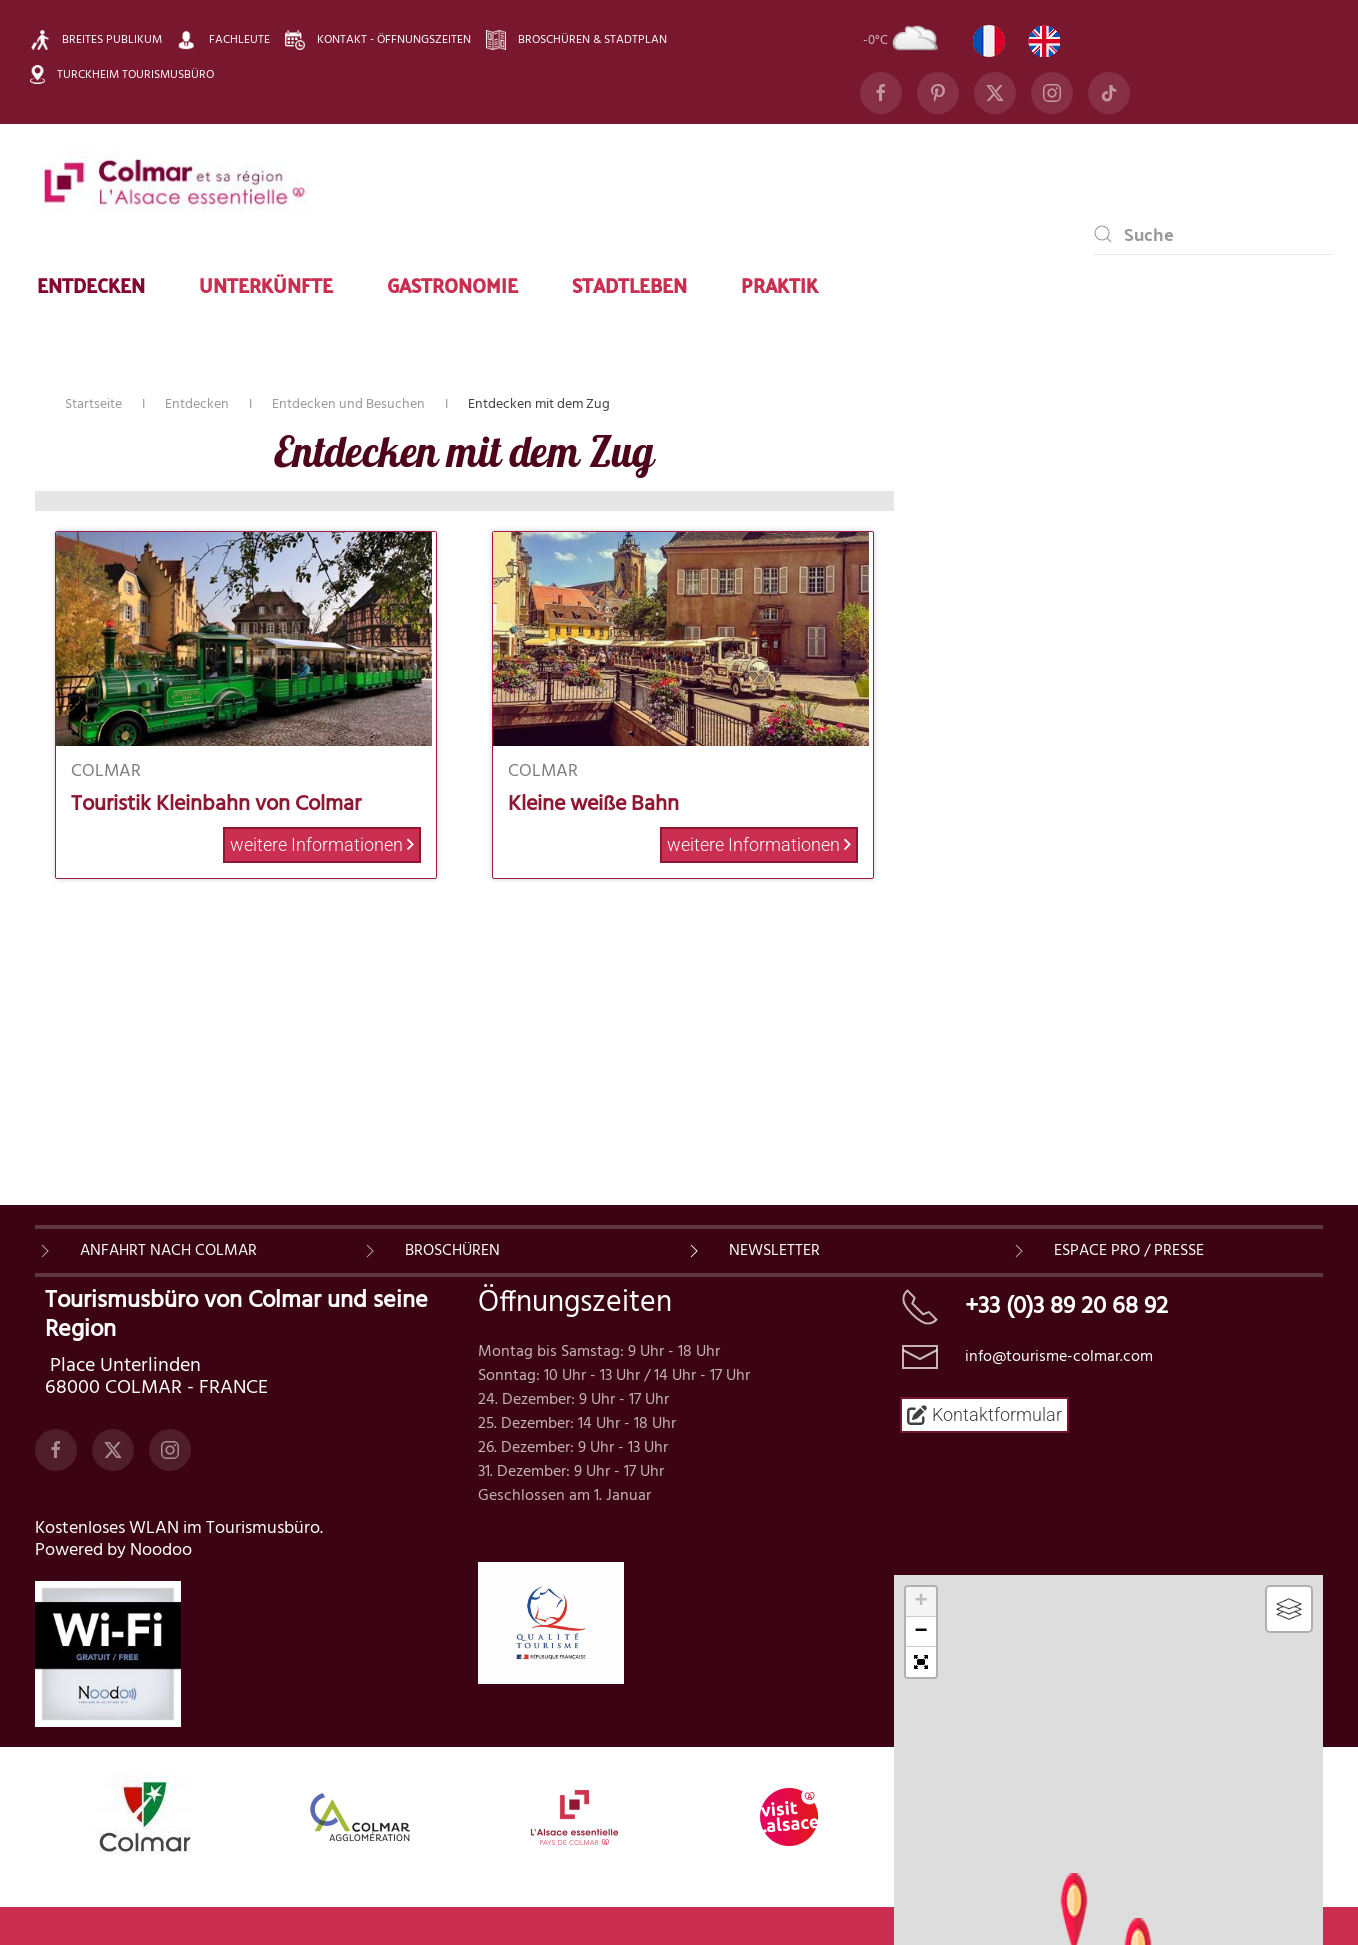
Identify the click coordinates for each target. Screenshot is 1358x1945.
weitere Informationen (322, 844)
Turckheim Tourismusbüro (122, 74)
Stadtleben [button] (629, 284)
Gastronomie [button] (452, 284)
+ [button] (921, 1602)
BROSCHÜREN (452, 1266)
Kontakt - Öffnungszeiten (378, 40)
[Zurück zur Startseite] (175, 184)
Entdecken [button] (91, 284)
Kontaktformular (984, 1429)
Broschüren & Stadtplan (576, 40)
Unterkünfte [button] (266, 284)
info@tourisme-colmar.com (1059, 1372)
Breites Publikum (96, 40)
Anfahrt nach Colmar (168, 1266)
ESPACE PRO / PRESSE (1129, 1266)
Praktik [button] (779, 284)
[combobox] (1213, 234)
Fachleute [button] (223, 39)
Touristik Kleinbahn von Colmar (216, 804)
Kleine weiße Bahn (593, 804)
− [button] (921, 1632)
